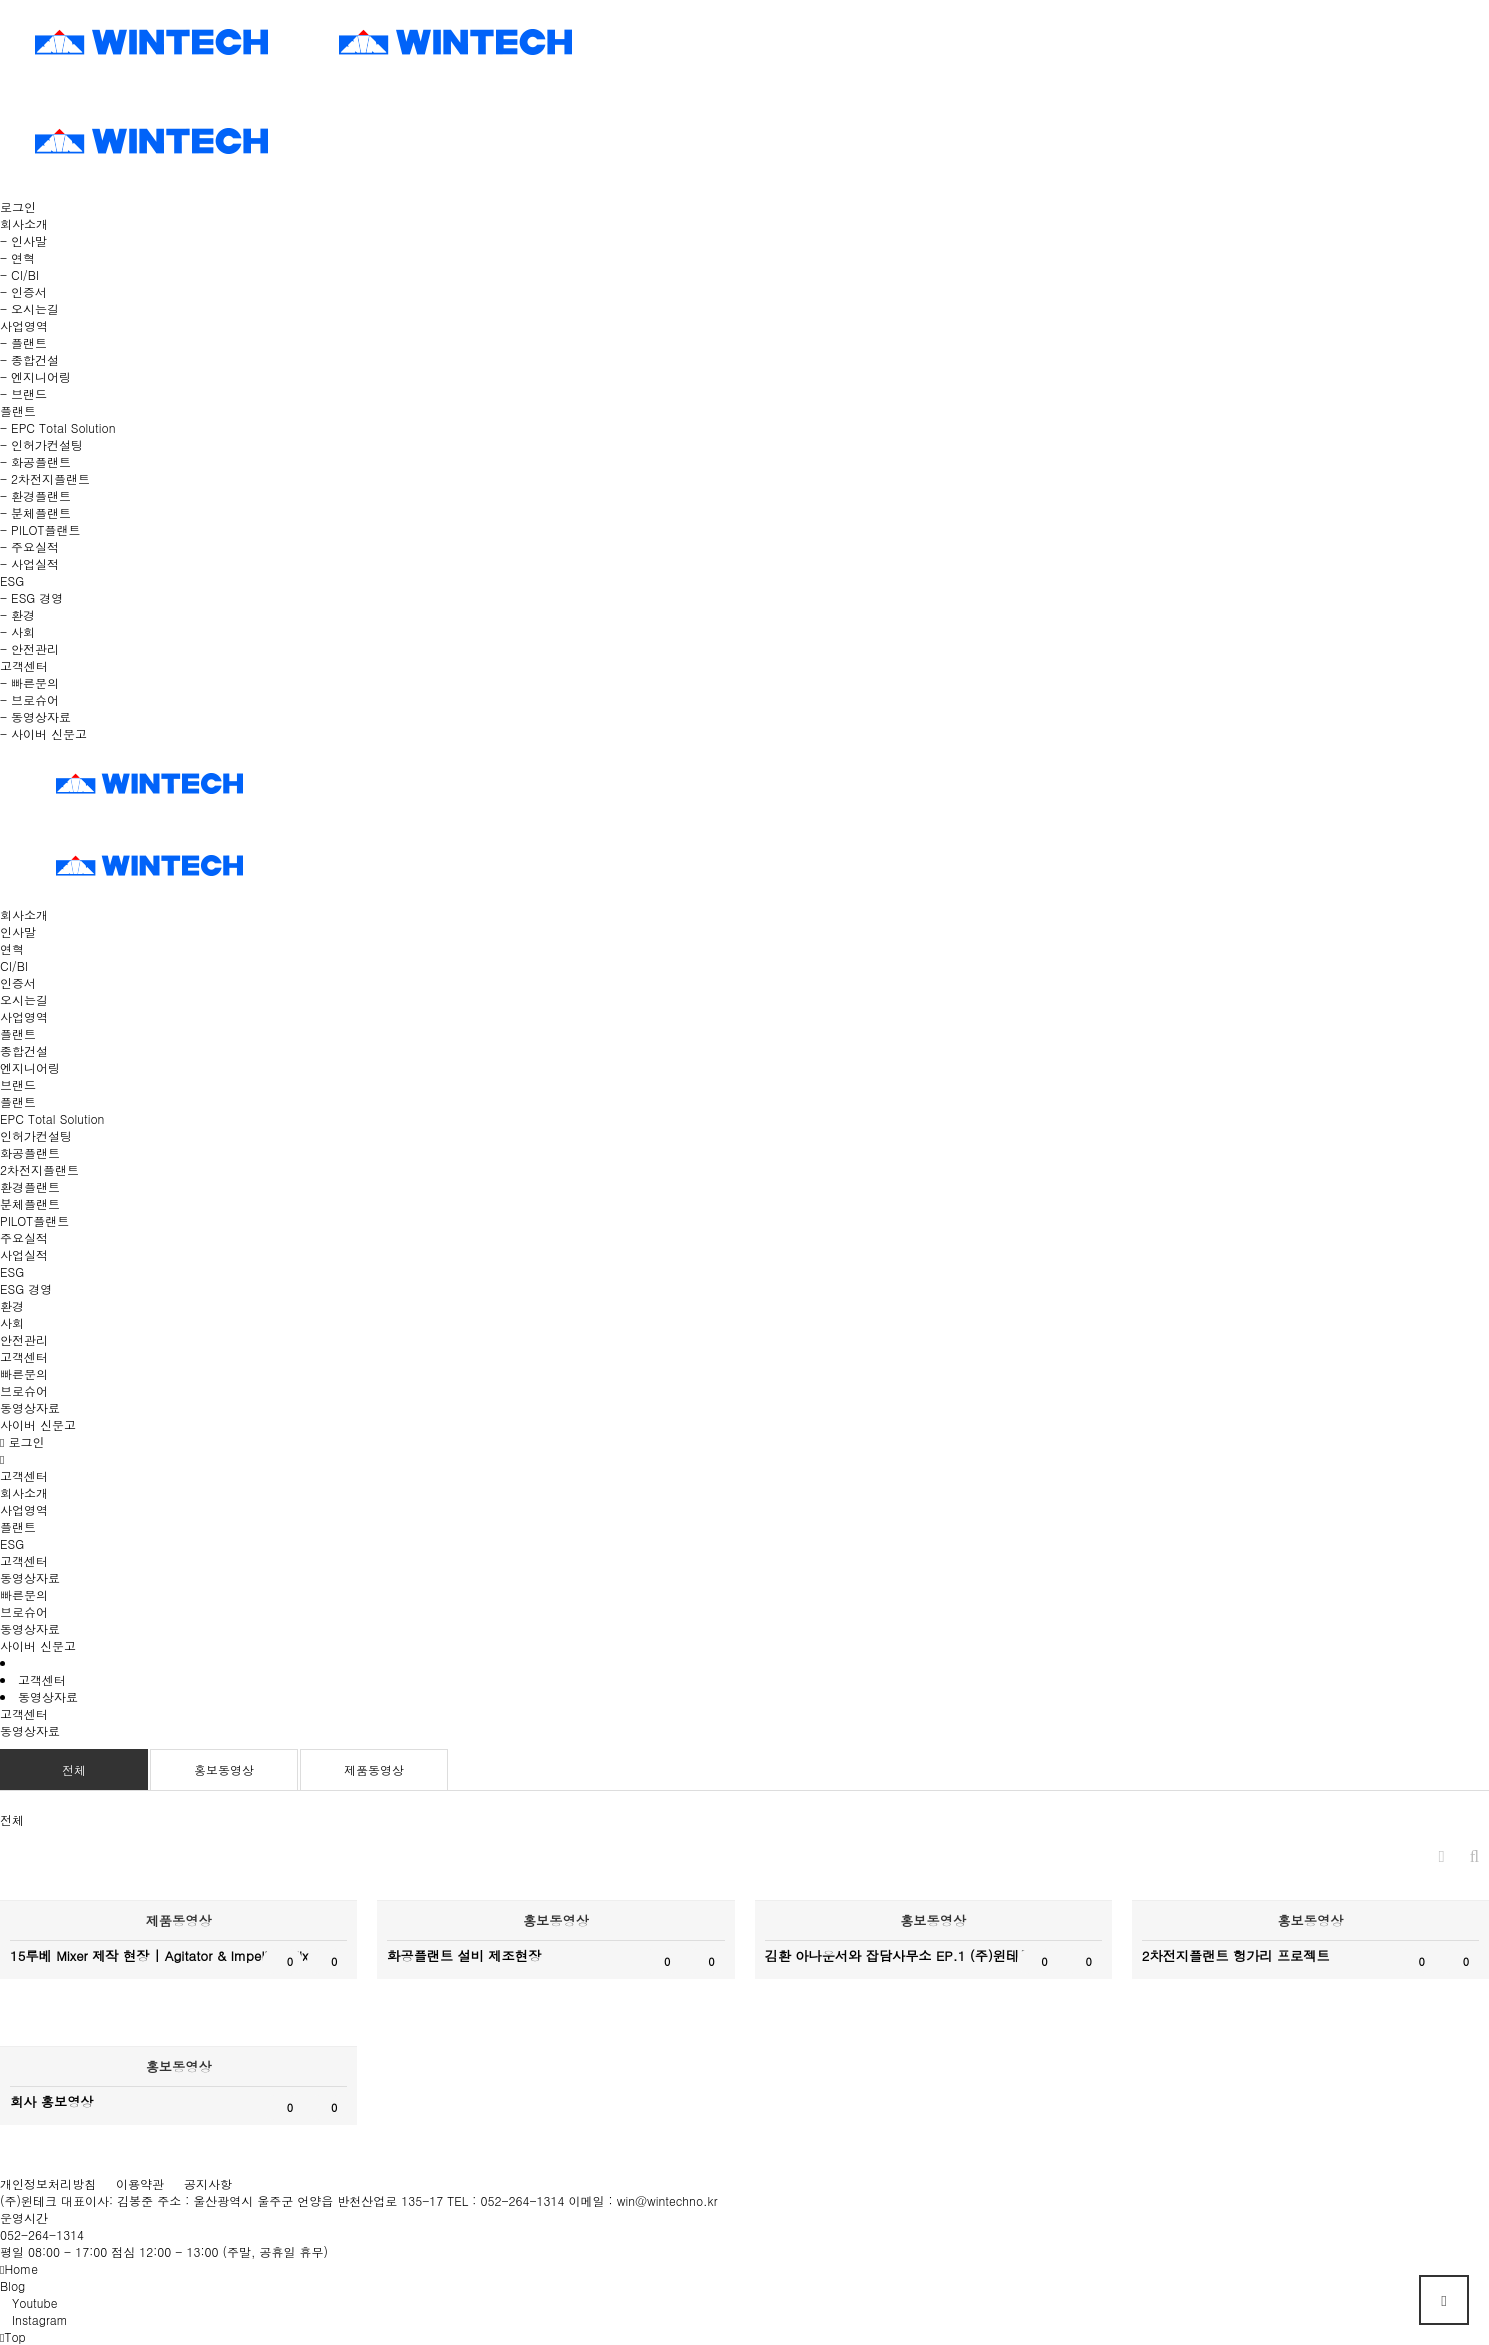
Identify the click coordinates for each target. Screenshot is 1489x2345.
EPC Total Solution (52, 1118)
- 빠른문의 (29, 682)
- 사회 (17, 631)
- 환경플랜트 (35, 495)
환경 (12, 1305)
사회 (12, 1322)
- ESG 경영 (31, 597)
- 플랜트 (23, 342)
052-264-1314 (42, 2234)
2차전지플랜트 (39, 1169)
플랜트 (18, 1033)
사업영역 (24, 1016)
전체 (74, 1769)
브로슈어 (24, 1390)
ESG (12, 1271)
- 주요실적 (29, 546)
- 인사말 (23, 240)
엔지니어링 (30, 1067)
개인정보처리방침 (48, 2183)
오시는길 (24, 999)
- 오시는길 (29, 308)
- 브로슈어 (29, 699)
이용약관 (140, 2183)
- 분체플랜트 (35, 512)
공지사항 (208, 2183)
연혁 (12, 948)
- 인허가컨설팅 (41, 444)
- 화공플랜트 (35, 461)
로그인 (18, 206)
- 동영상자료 (35, 716)
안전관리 (24, 1339)
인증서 (18, 982)
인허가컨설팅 (36, 1135)
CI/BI (14, 965)
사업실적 (24, 1254)
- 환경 (17, 614)
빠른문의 (24, 1373)
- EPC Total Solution (58, 427)
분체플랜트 (30, 1203)
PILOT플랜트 (34, 1220)
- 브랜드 (23, 393)
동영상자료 (30, 1407)
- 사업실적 (29, 563)
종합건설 (24, 1050)
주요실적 (24, 1237)
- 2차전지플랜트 (45, 478)
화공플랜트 (30, 1152)
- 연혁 (17, 257)
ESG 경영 (26, 1288)
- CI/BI (19, 274)
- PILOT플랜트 (40, 529)
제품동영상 (374, 1769)
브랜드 (18, 1084)
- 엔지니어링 (35, 376)
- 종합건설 (29, 359)
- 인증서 (23, 291)
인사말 (18, 931)
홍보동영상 (224, 1769)
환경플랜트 (30, 1186)
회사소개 (24, 914)
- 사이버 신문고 (43, 733)
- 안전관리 (29, 648)
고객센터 (24, 1356)
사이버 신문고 (38, 1424)
